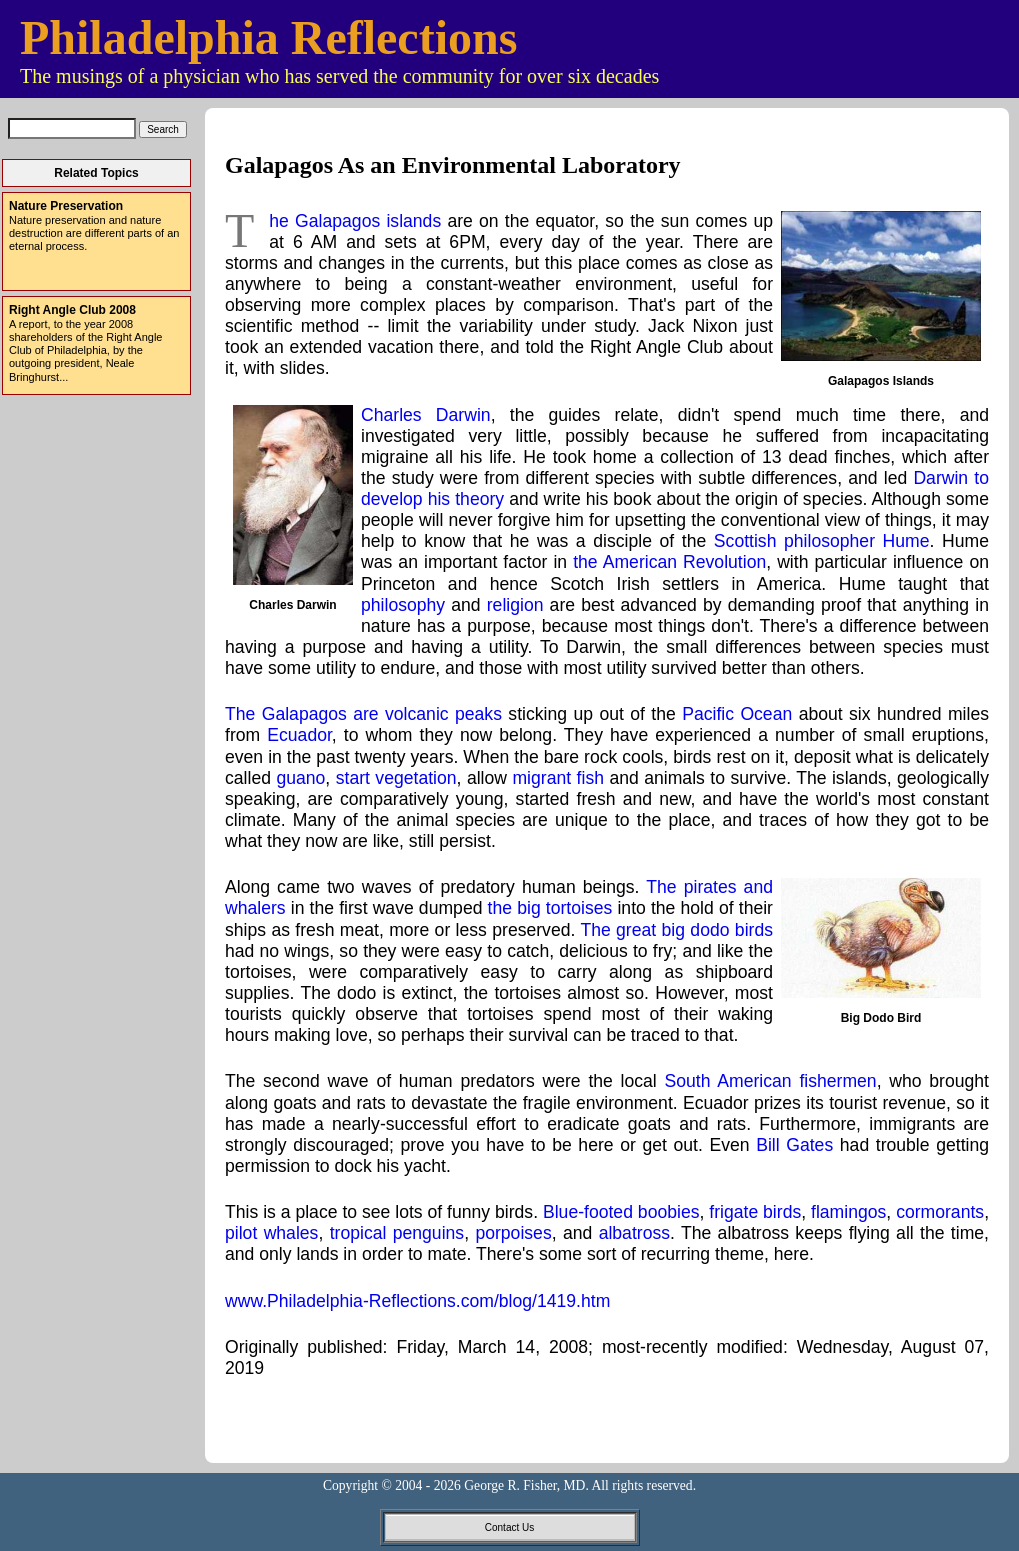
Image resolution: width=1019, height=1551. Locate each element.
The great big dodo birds (676, 930)
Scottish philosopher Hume (822, 541)
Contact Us (509, 1527)
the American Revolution (669, 562)
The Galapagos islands (355, 221)
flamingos (848, 1212)
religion (515, 605)
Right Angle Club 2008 (72, 310)
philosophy (403, 605)
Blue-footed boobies (621, 1212)
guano (300, 778)
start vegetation (396, 778)
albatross (634, 1233)
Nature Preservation (66, 206)
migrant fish (558, 778)
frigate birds (755, 1212)
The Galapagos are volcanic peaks (363, 714)
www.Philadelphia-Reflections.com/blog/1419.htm (417, 1301)
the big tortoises (550, 908)
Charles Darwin (426, 415)
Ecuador (299, 735)
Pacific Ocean (737, 714)
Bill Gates (794, 1145)
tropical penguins (397, 1233)
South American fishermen (771, 1081)
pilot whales (271, 1233)
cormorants (940, 1212)
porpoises (513, 1233)
